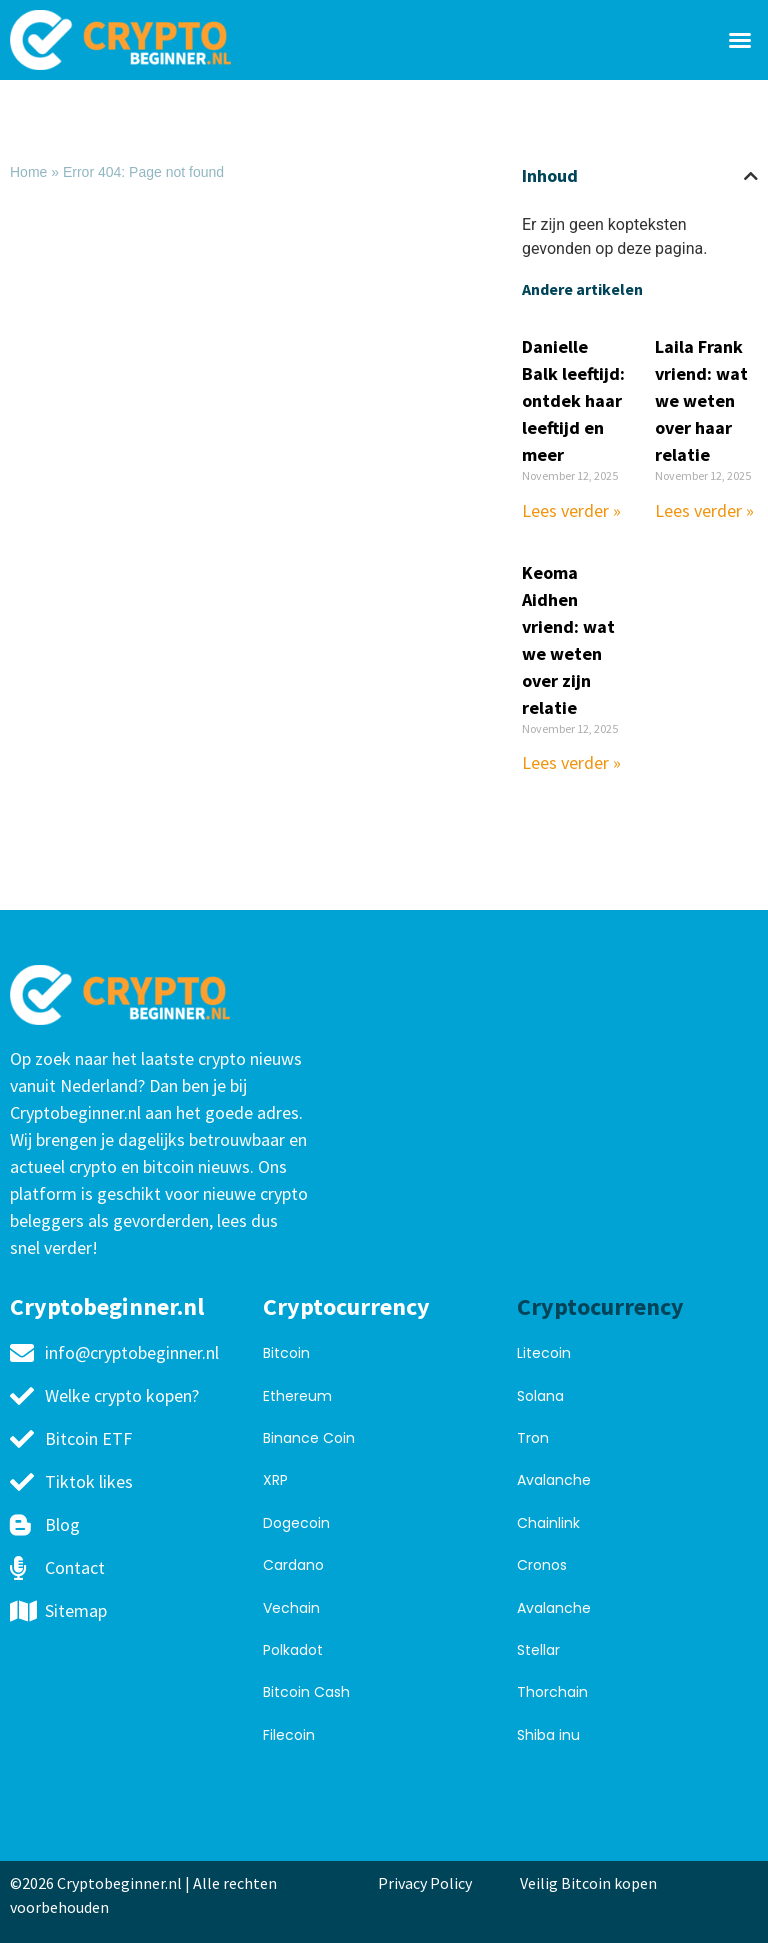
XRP (275, 1480)
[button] (740, 40)
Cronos (542, 1565)
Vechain (291, 1608)
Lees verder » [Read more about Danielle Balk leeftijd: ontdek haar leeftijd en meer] (571, 510)
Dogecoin (296, 1523)
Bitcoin (286, 1353)
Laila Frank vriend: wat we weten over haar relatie (701, 400)
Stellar (538, 1650)
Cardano (293, 1565)
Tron (533, 1438)
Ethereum (297, 1396)
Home (28, 172)
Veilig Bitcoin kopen (591, 1883)
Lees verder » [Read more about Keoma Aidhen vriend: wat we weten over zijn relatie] (571, 762)
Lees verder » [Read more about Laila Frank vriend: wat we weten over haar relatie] (704, 510)
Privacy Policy (425, 1883)
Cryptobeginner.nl (107, 1306)
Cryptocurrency (346, 1306)
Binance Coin (309, 1438)
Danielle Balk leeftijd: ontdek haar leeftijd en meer (573, 400)
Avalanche (554, 1480)
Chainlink (548, 1523)
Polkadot (293, 1650)
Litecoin (544, 1353)
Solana (540, 1396)
